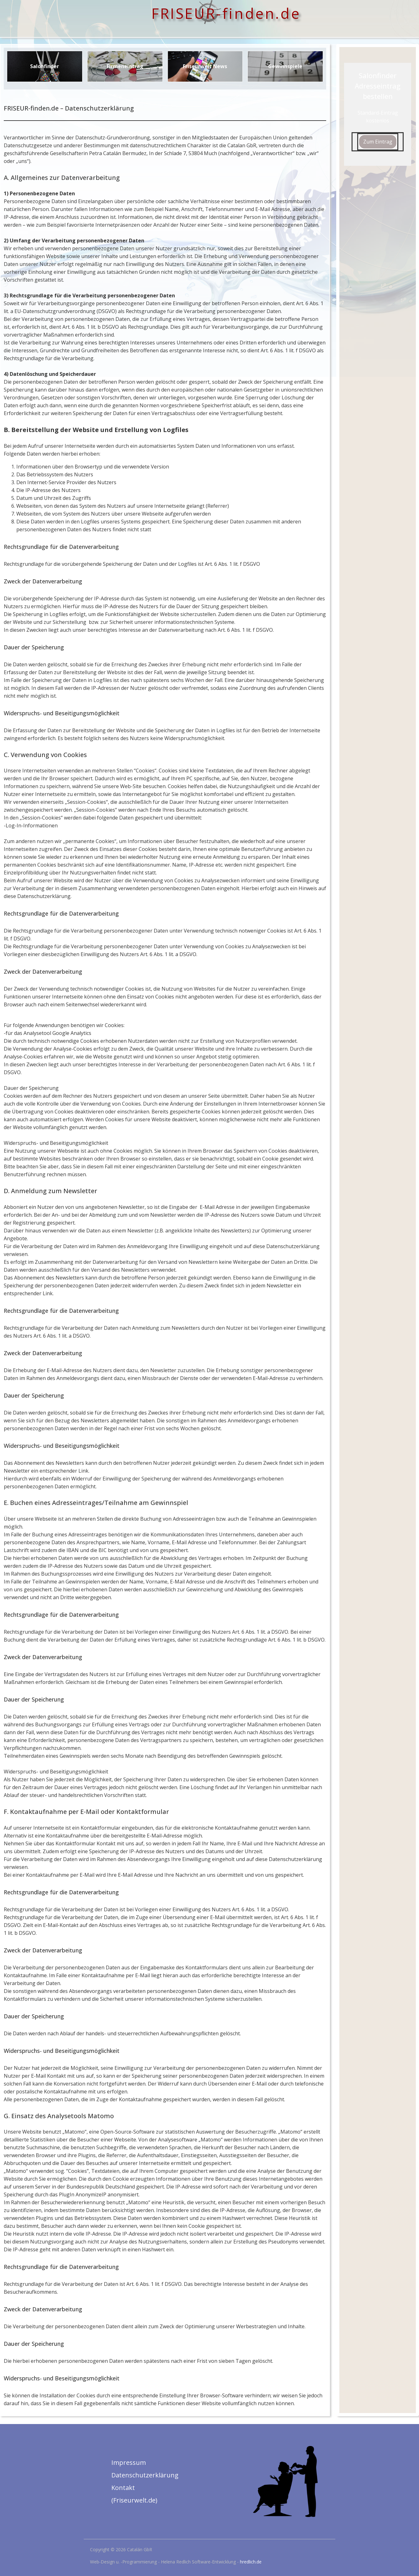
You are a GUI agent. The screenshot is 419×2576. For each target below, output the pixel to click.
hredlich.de (251, 2562)
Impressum (128, 2462)
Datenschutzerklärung (144, 2475)
